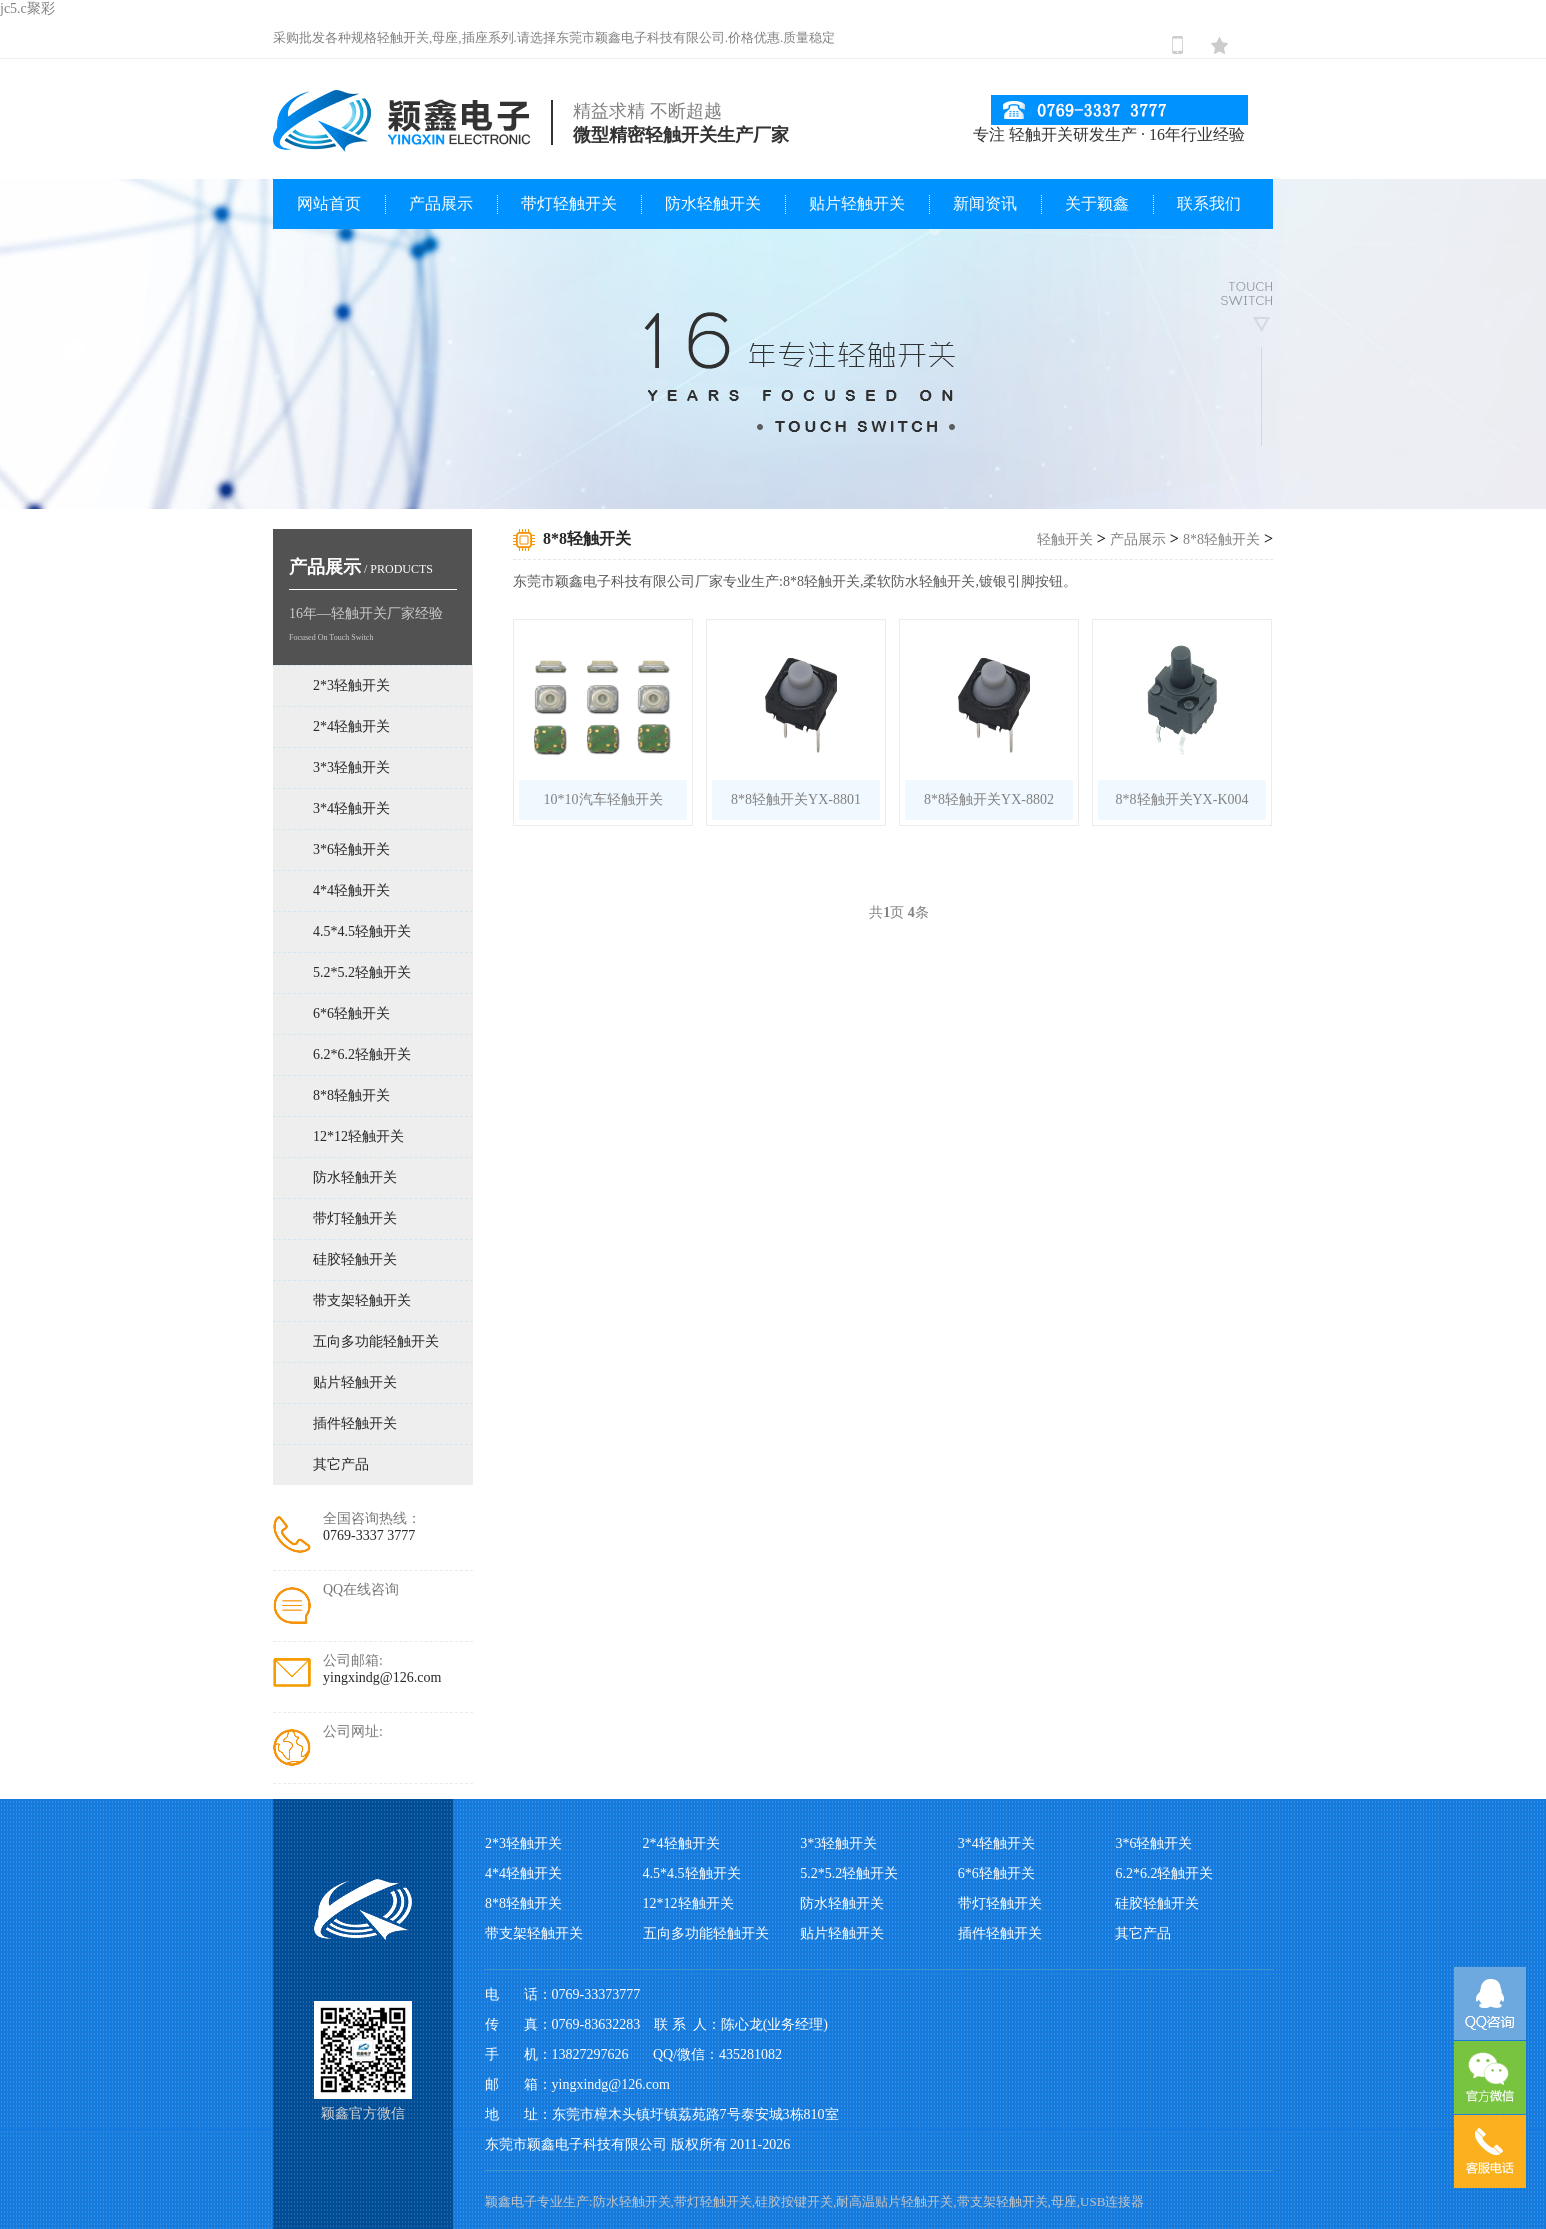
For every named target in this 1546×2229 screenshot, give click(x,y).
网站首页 (329, 203)
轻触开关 (1065, 539)
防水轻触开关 (713, 203)
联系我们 (1209, 203)
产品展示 (441, 203)
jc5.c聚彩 (27, 8)
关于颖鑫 (1097, 203)
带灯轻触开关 (569, 203)
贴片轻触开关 (857, 203)
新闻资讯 (985, 203)
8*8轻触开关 (1221, 539)
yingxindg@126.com (382, 1677)
